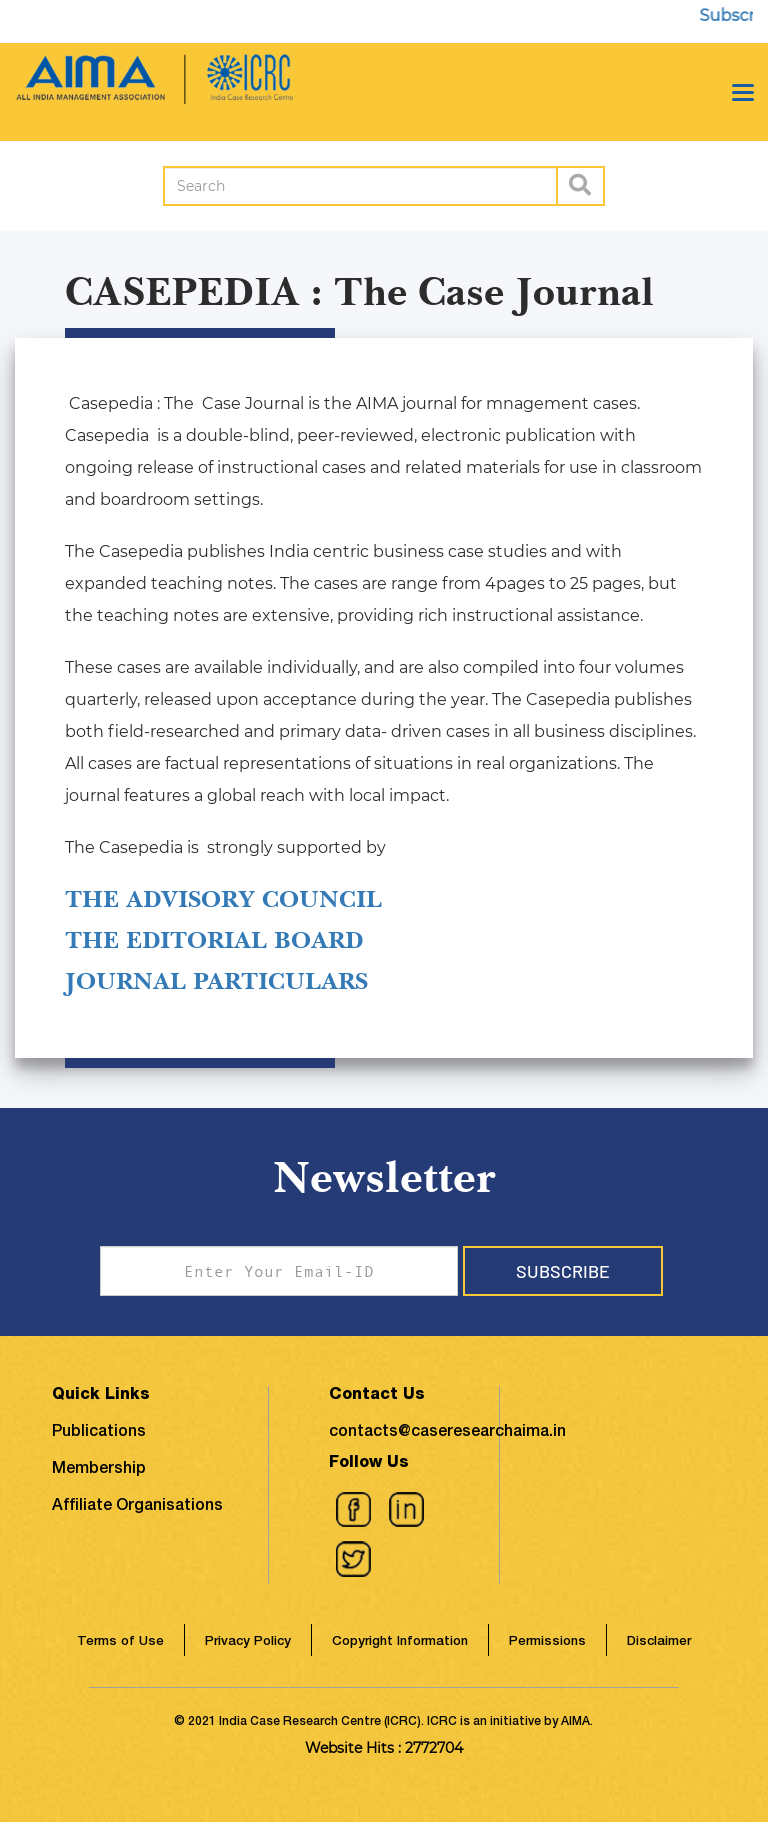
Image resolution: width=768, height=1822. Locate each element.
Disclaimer (659, 1642)
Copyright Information (400, 1642)
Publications (99, 1433)
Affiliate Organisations (137, 1507)
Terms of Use (120, 1642)
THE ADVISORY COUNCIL (223, 899)
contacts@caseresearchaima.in (447, 1433)
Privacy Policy (248, 1642)
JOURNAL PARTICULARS (216, 981)
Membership (99, 1470)
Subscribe (563, 1271)
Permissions (547, 1642)
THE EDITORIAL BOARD (214, 940)
